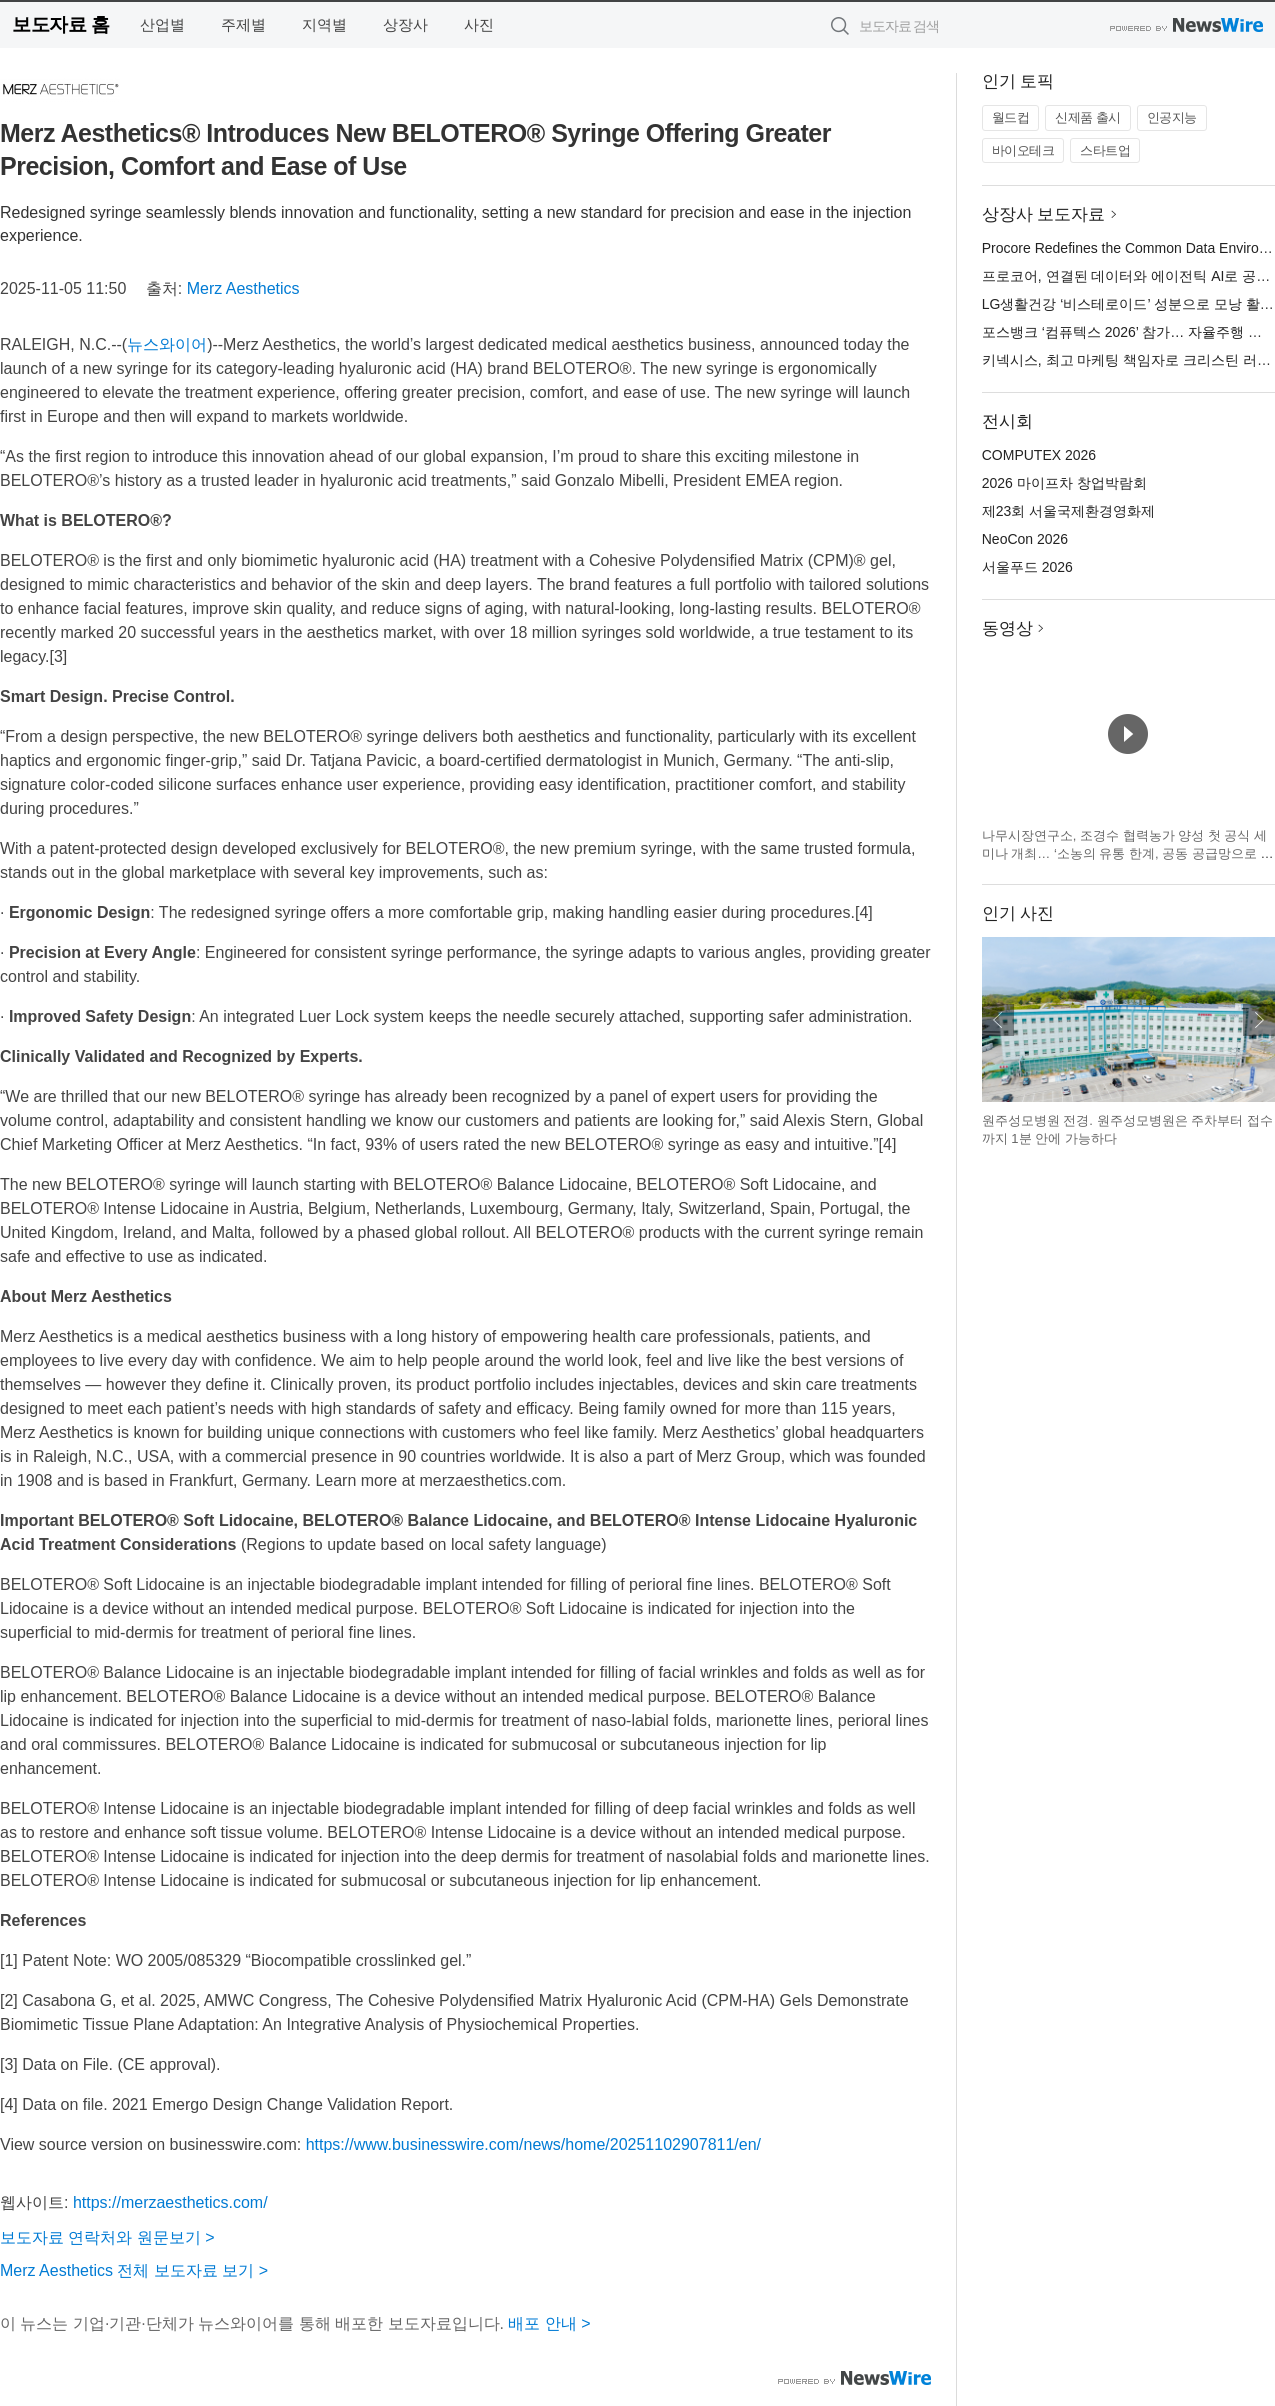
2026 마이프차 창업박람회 (1064, 483)
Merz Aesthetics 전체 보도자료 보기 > (134, 2270)
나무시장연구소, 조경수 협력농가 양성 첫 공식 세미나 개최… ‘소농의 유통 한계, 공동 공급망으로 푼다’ (1128, 853)
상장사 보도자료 (1044, 214)
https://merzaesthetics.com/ (170, 2202)
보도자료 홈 (60, 24)
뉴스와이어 (167, 344)
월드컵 (1011, 117)
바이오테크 (1023, 150)
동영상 (1007, 628)
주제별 (243, 24)
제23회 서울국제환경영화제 (1068, 511)
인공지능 (1172, 117)
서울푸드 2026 (1027, 567)
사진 (479, 24)
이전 (998, 1020)
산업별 (162, 24)
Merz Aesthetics (243, 288)
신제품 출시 (1088, 117)
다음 (1259, 1020)
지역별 (324, 24)
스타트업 (1105, 150)
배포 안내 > (549, 2323)
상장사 (405, 24)
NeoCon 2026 (1025, 539)
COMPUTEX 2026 (1039, 455)
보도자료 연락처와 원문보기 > (107, 2237)
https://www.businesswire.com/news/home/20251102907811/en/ (533, 2144)
